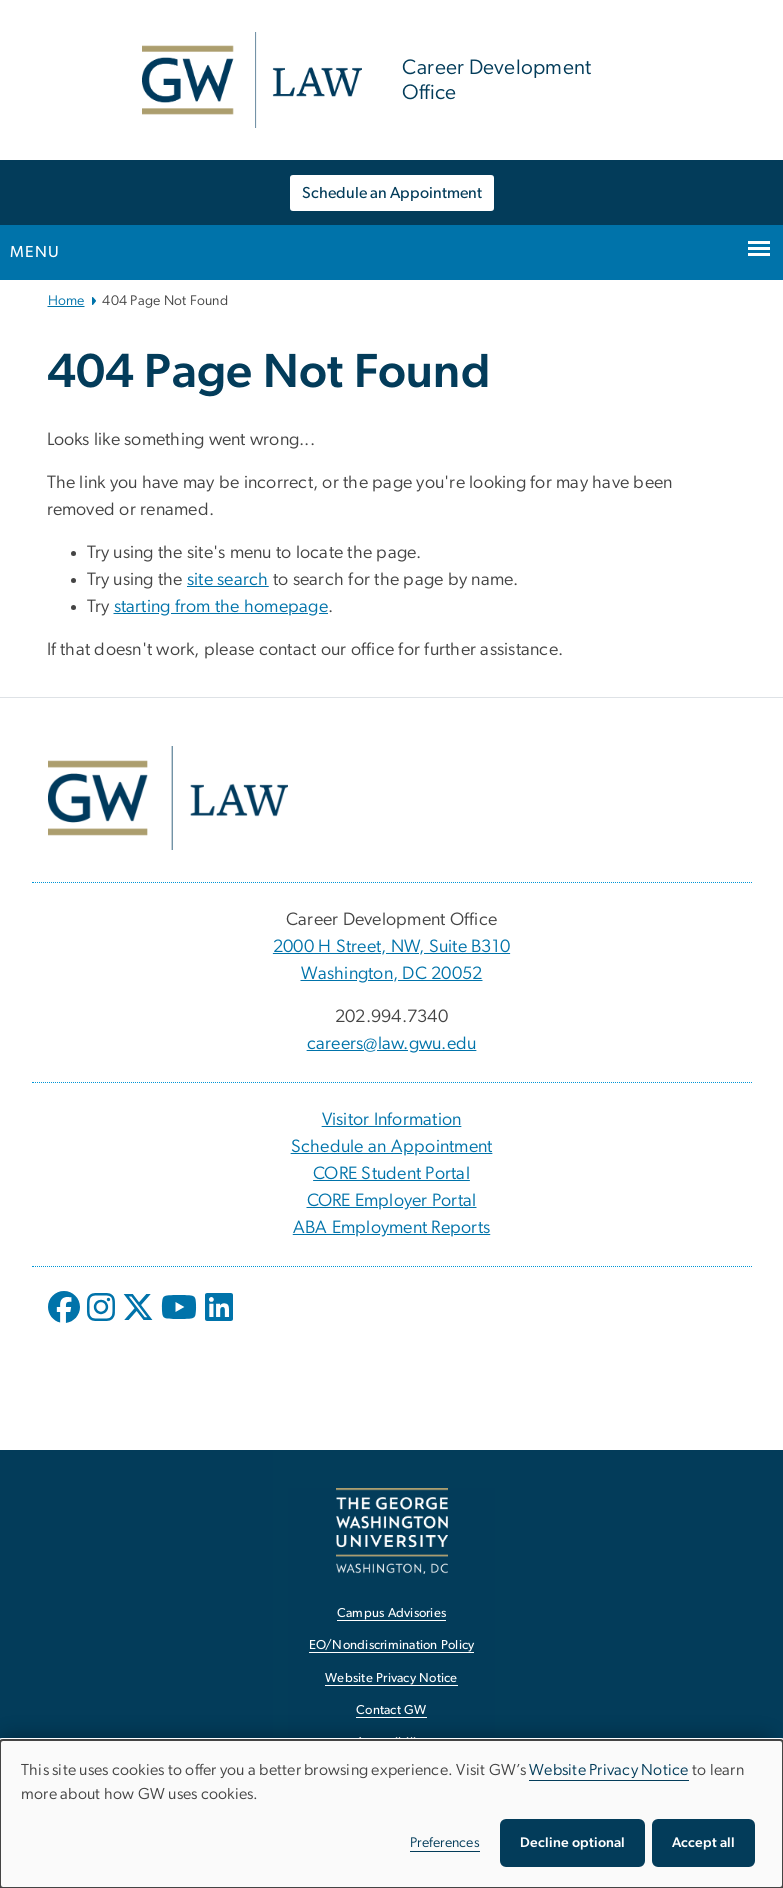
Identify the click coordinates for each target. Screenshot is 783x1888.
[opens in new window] (66, 1322)
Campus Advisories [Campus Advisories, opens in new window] (391, 1613)
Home (66, 301)
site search (228, 580)
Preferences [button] (445, 1843)
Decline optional (572, 1843)
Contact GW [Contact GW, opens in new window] (391, 1710)
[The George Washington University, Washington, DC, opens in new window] (392, 1530)
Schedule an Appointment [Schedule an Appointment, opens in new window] (392, 193)
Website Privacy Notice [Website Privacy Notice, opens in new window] (391, 1678)
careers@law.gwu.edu (392, 1044)
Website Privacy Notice (609, 1770)
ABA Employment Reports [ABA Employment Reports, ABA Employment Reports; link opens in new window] (392, 1228)
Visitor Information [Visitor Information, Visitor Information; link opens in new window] (392, 1120)
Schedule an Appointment (392, 1147)
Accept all (703, 1843)
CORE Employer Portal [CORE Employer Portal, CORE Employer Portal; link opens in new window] (392, 1201)
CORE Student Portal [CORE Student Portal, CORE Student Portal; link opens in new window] (391, 1174)
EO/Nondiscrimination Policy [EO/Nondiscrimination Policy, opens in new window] (392, 1645)
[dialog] (391, 1814)
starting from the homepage (221, 607)
